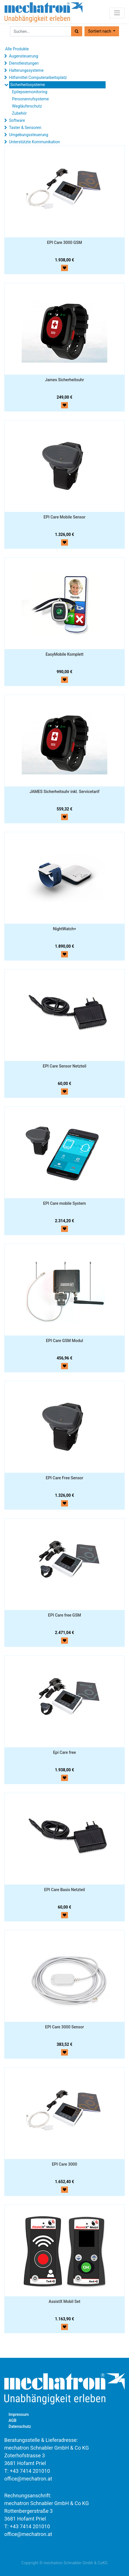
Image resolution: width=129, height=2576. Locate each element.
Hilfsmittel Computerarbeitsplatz (38, 77)
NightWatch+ (64, 929)
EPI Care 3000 (64, 2164)
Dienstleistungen (24, 63)
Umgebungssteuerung (28, 134)
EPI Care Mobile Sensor (65, 517)
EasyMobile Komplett (65, 654)
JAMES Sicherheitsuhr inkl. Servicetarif (65, 791)
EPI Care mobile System (64, 1203)
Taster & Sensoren (25, 127)
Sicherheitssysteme (27, 84)
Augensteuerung (23, 56)
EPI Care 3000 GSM (64, 242)
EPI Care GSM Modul (64, 1340)
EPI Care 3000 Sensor (64, 2027)
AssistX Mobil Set (64, 2301)
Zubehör (19, 113)
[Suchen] (76, 31)
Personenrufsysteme (30, 99)
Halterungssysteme (26, 70)
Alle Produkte (17, 49)
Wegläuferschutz (27, 106)
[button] (101, 31)
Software (17, 120)
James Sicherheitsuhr (64, 379)
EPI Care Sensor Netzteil (64, 1066)
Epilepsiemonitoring (29, 92)
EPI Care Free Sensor (64, 1478)
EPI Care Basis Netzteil (64, 1889)
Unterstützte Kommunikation (34, 142)
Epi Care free (64, 1752)
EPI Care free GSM (64, 1615)
